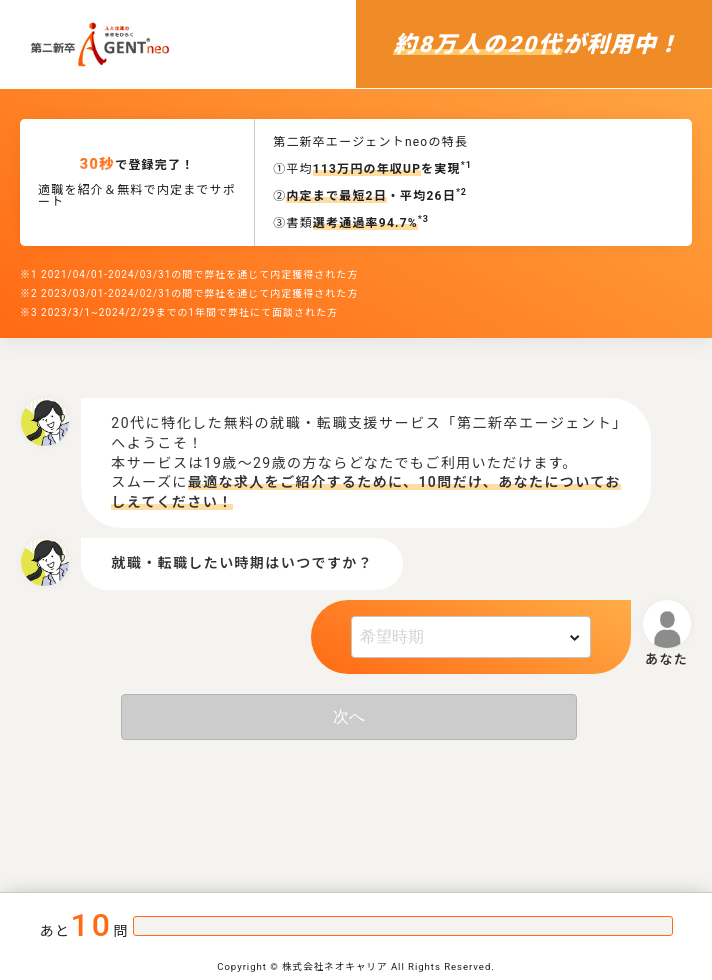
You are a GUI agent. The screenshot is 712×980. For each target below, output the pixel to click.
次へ (349, 716)
